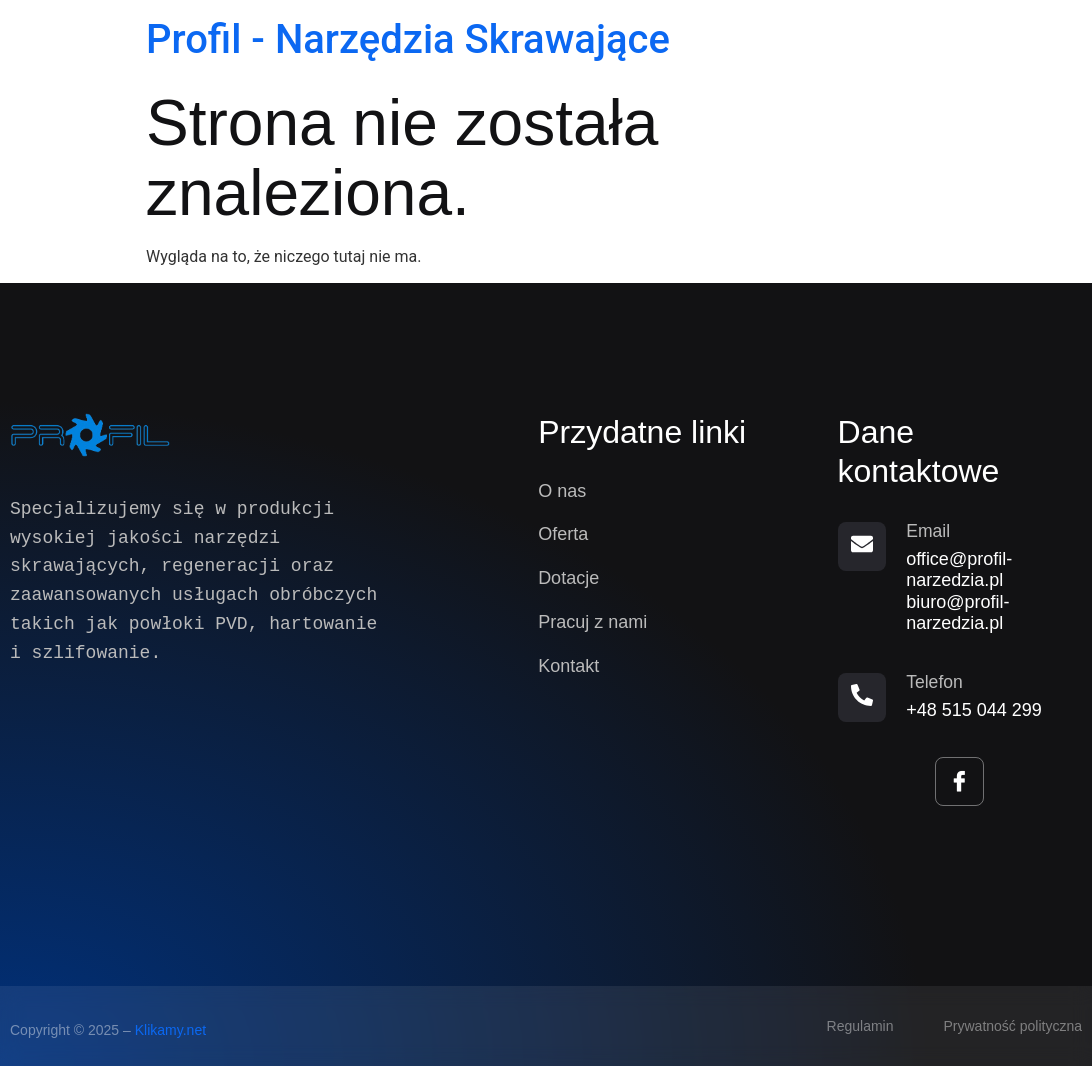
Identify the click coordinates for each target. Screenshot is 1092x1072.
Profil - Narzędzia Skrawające (408, 39)
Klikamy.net (170, 1036)
